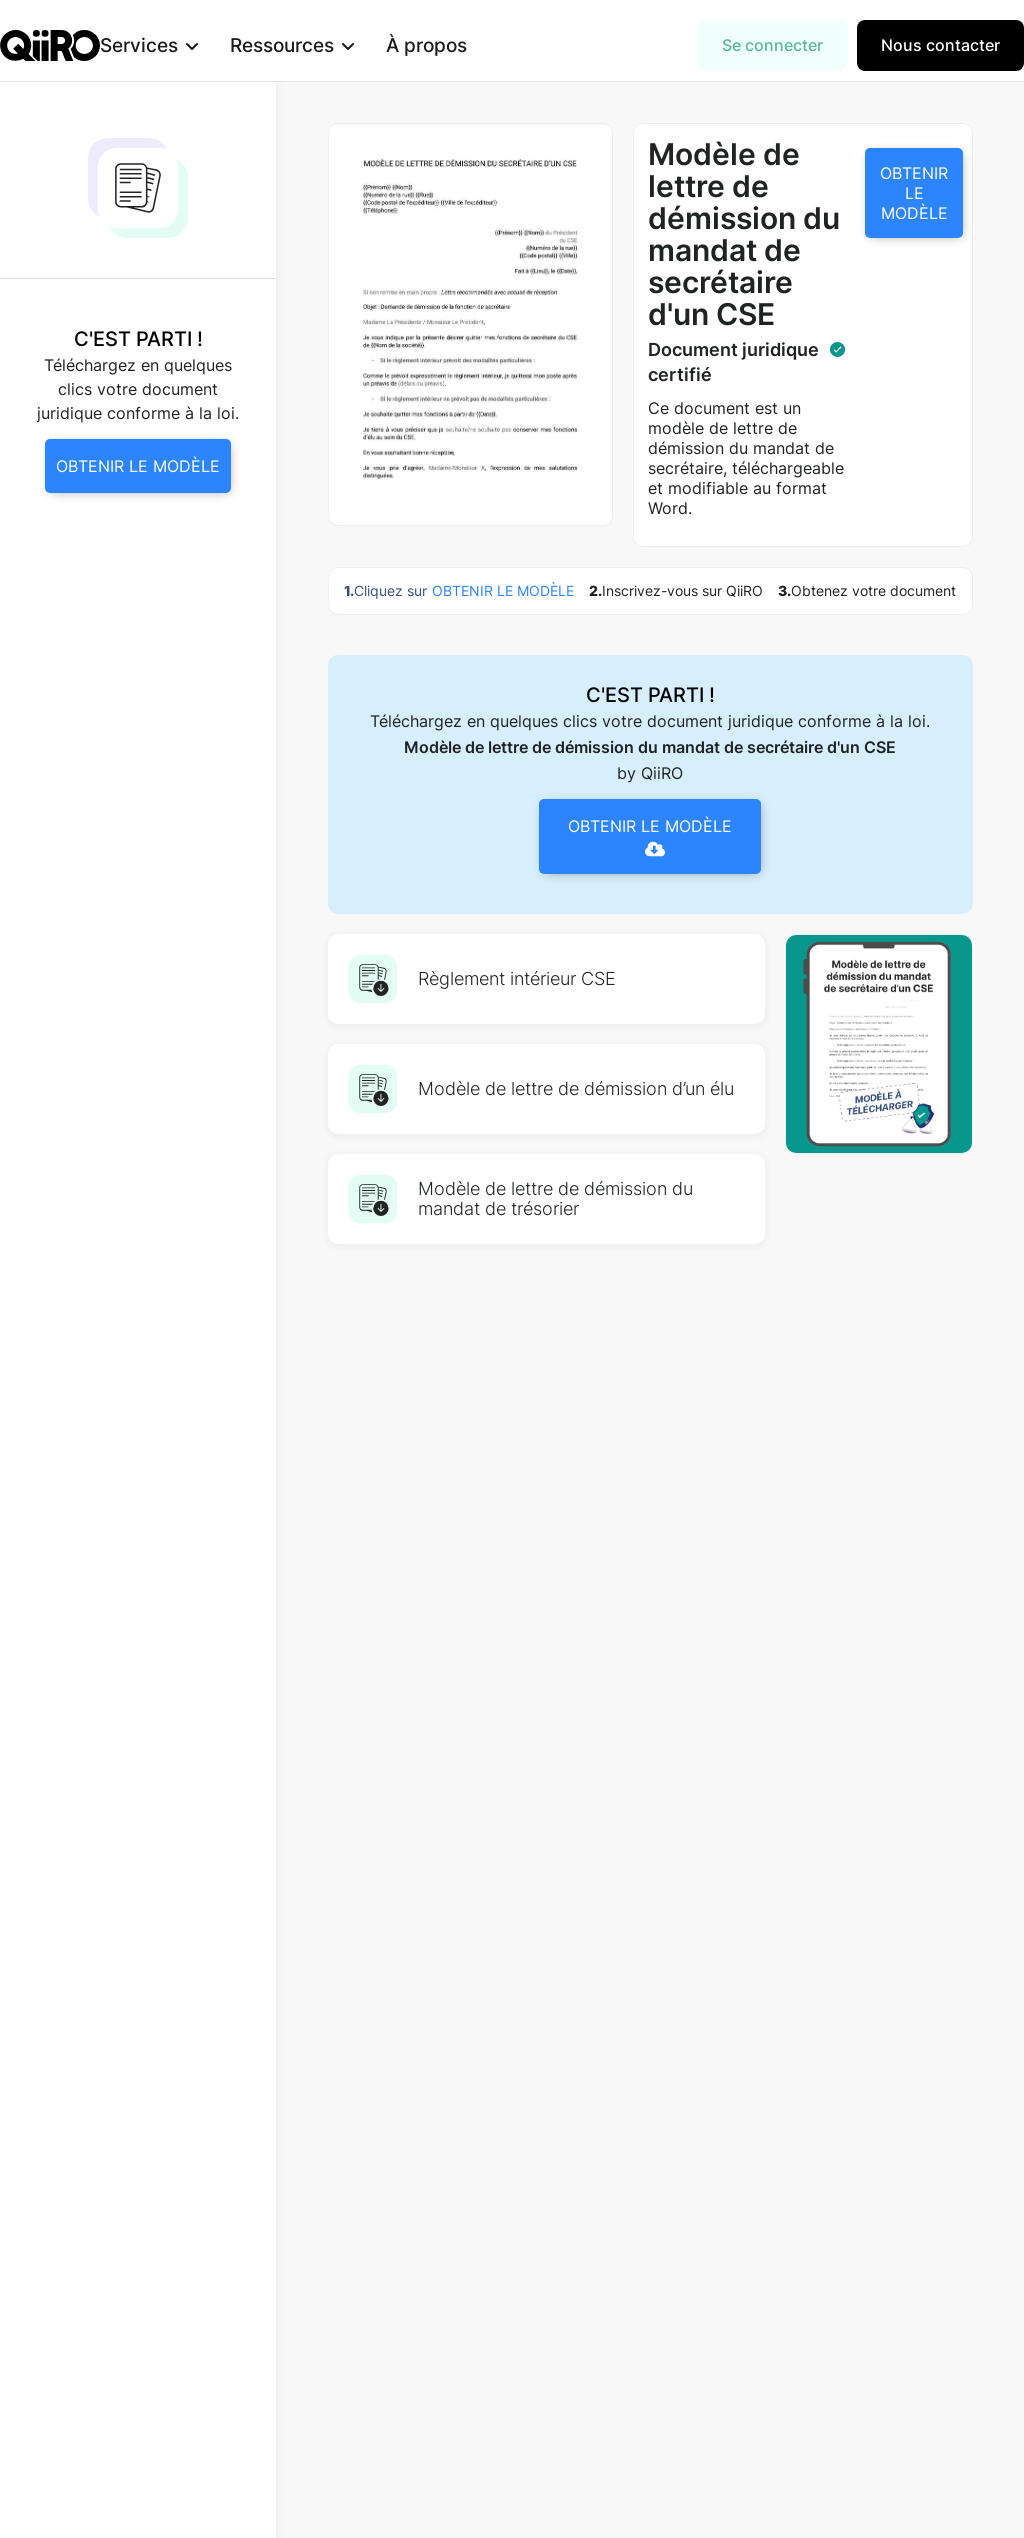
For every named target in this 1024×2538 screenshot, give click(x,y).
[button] (181, 45)
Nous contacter (940, 45)
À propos (458, 45)
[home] (50, 45)
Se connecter (772, 45)
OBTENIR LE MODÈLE (914, 193)
